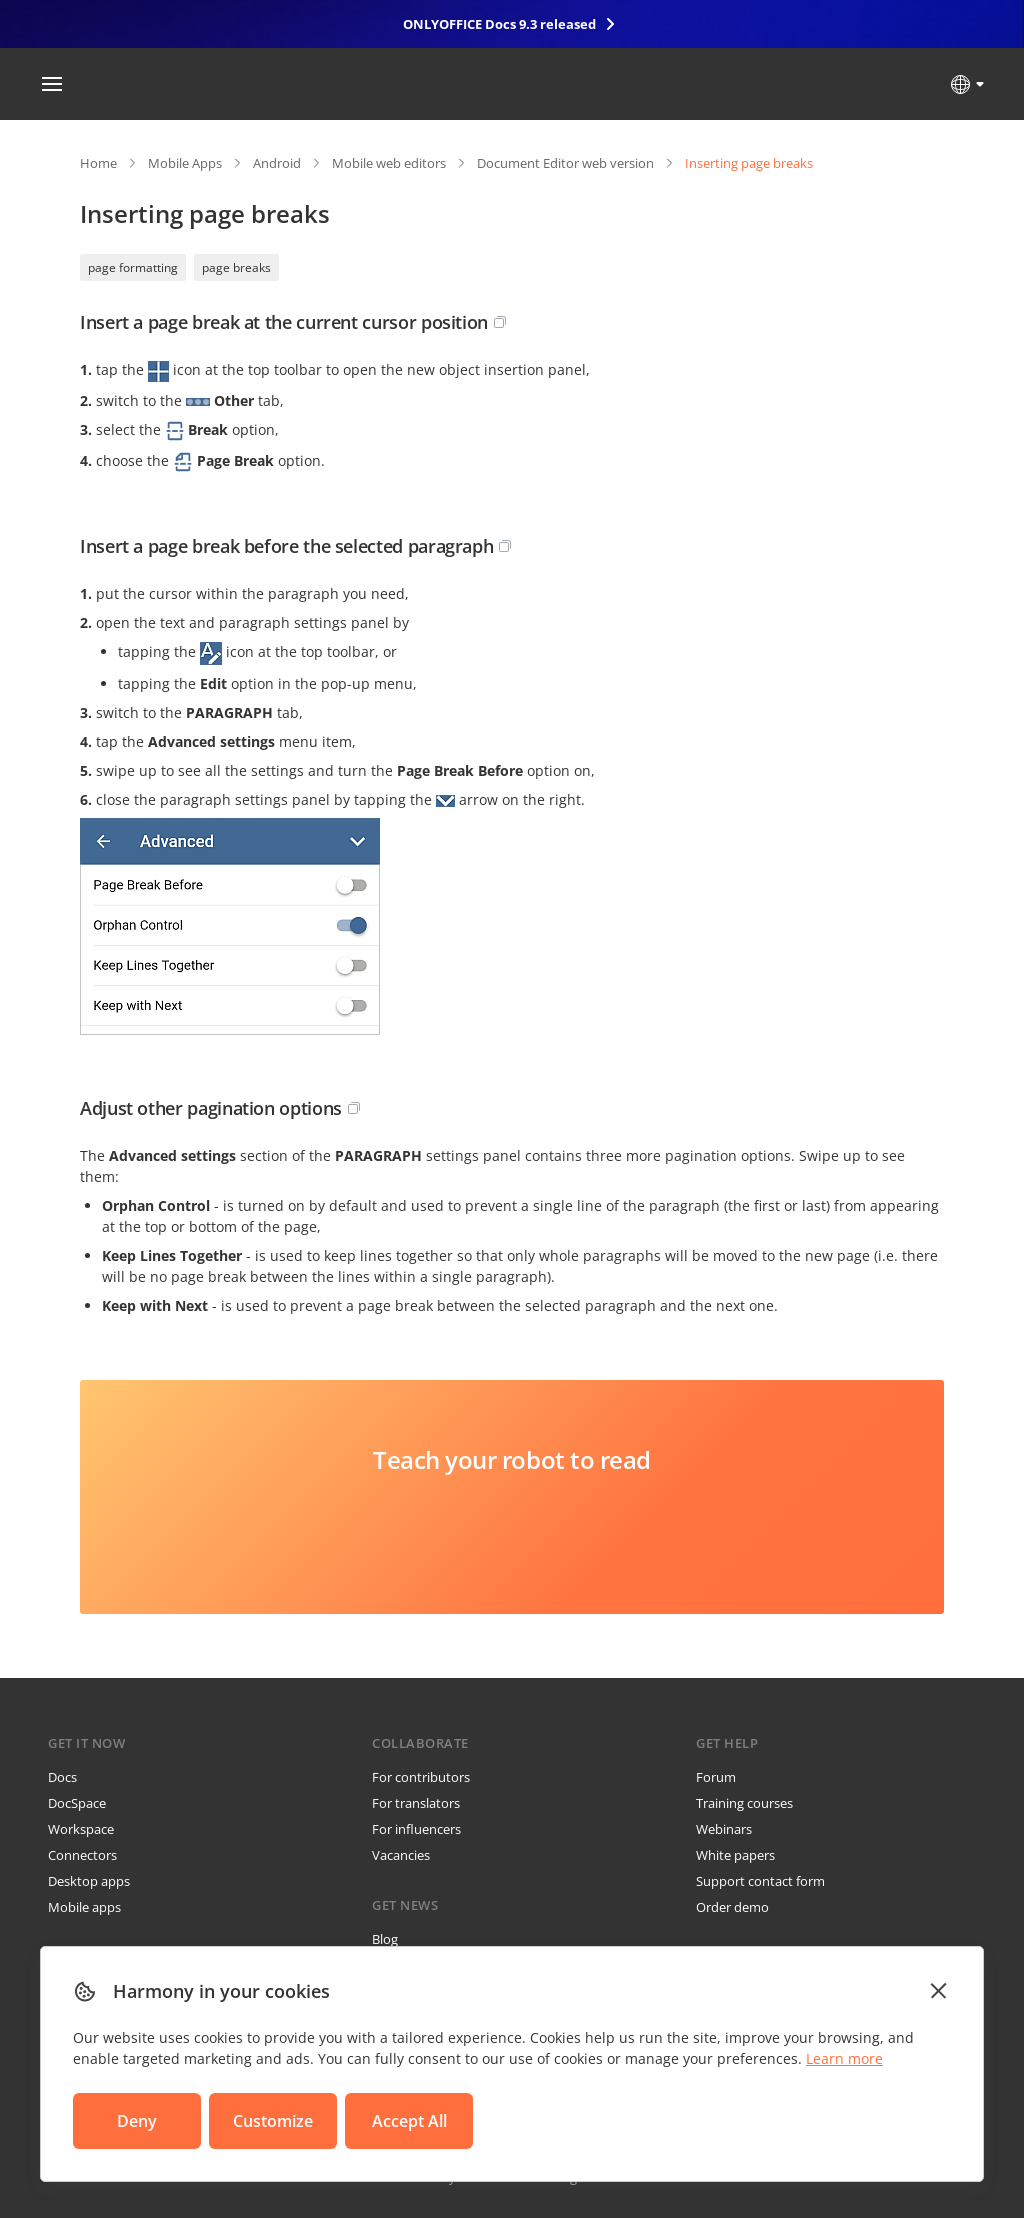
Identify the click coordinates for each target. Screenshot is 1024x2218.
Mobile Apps (185, 163)
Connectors (82, 1855)
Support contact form (760, 1881)
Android (277, 163)
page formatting (133, 267)
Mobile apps (84, 1907)
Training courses (744, 1803)
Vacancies (401, 1855)
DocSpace (77, 1803)
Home (98, 163)
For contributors (421, 1777)
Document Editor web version (565, 163)
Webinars (724, 1829)
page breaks (236, 267)
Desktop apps (89, 1881)
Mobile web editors (389, 163)
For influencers (416, 1829)
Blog (385, 1939)
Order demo (732, 1907)
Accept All (409, 2121)
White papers (735, 1855)
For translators (416, 1803)
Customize (273, 2121)
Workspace (81, 1829)
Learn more (844, 2058)
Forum (716, 1777)
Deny (137, 2121)
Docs (62, 1777)
